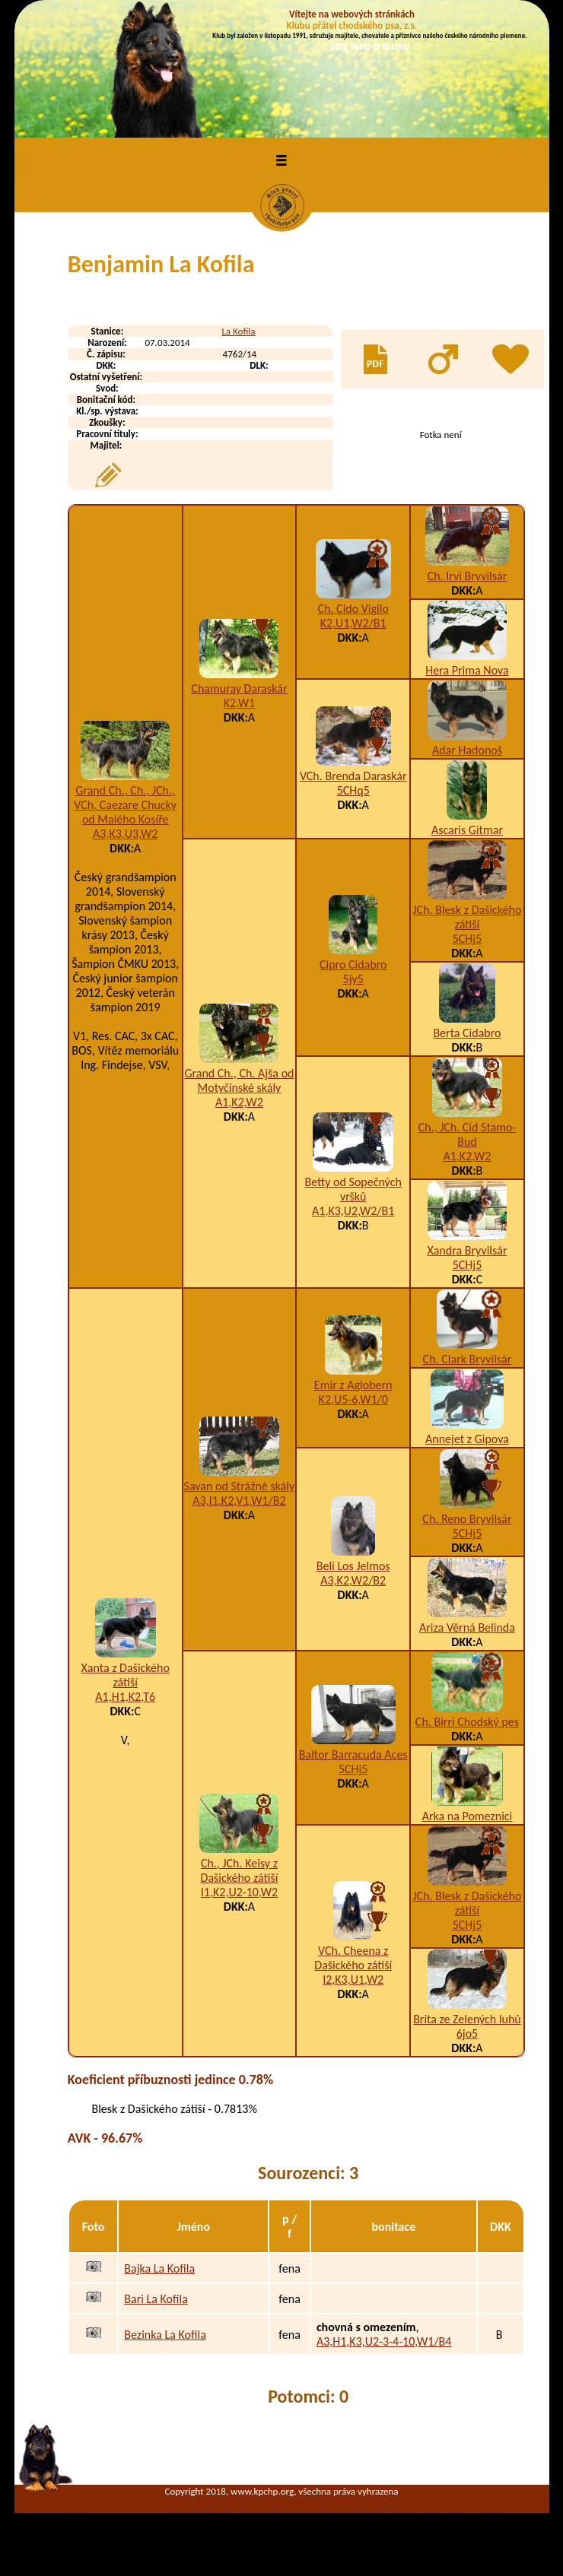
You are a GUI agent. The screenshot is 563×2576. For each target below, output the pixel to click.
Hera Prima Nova (466, 670)
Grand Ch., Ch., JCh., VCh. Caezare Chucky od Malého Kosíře (125, 804)
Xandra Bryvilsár (467, 1250)
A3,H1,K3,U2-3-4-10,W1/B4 (384, 2341)
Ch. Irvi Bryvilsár (467, 576)
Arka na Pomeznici (467, 1816)
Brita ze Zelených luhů (467, 2019)
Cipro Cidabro (353, 964)
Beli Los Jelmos (353, 1566)
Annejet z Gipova (467, 1439)
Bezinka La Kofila (164, 2334)
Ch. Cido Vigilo (353, 608)
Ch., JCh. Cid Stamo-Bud (467, 1134)
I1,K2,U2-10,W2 (239, 1892)
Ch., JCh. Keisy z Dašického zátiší (239, 1870)
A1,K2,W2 (239, 1102)
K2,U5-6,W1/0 (353, 1399)
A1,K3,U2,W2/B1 (353, 1211)
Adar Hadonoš (467, 750)
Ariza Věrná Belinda (467, 1627)
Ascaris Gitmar (467, 830)
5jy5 (353, 979)
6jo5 (467, 2033)
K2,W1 (240, 703)
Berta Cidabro (467, 1033)
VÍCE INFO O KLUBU (369, 46)
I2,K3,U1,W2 (353, 1979)
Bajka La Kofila (159, 2268)
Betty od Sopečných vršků (353, 1189)
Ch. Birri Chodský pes (467, 1722)
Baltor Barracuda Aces (353, 1754)
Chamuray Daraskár (239, 688)
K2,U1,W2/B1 (353, 623)
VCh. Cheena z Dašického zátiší (353, 1957)
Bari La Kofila (156, 2299)
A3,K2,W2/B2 (353, 1580)
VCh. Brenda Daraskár (353, 776)
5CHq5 (353, 790)
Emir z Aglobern (353, 1385)
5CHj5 (467, 938)
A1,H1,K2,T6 (125, 1696)
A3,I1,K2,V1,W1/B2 (238, 1500)
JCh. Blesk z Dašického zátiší (467, 917)
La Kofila (238, 331)
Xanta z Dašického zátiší (125, 1675)
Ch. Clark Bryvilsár (467, 1359)
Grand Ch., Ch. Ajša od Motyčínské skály (239, 1080)
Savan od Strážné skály (239, 1486)
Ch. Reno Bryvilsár (466, 1519)
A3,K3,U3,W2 (125, 833)
